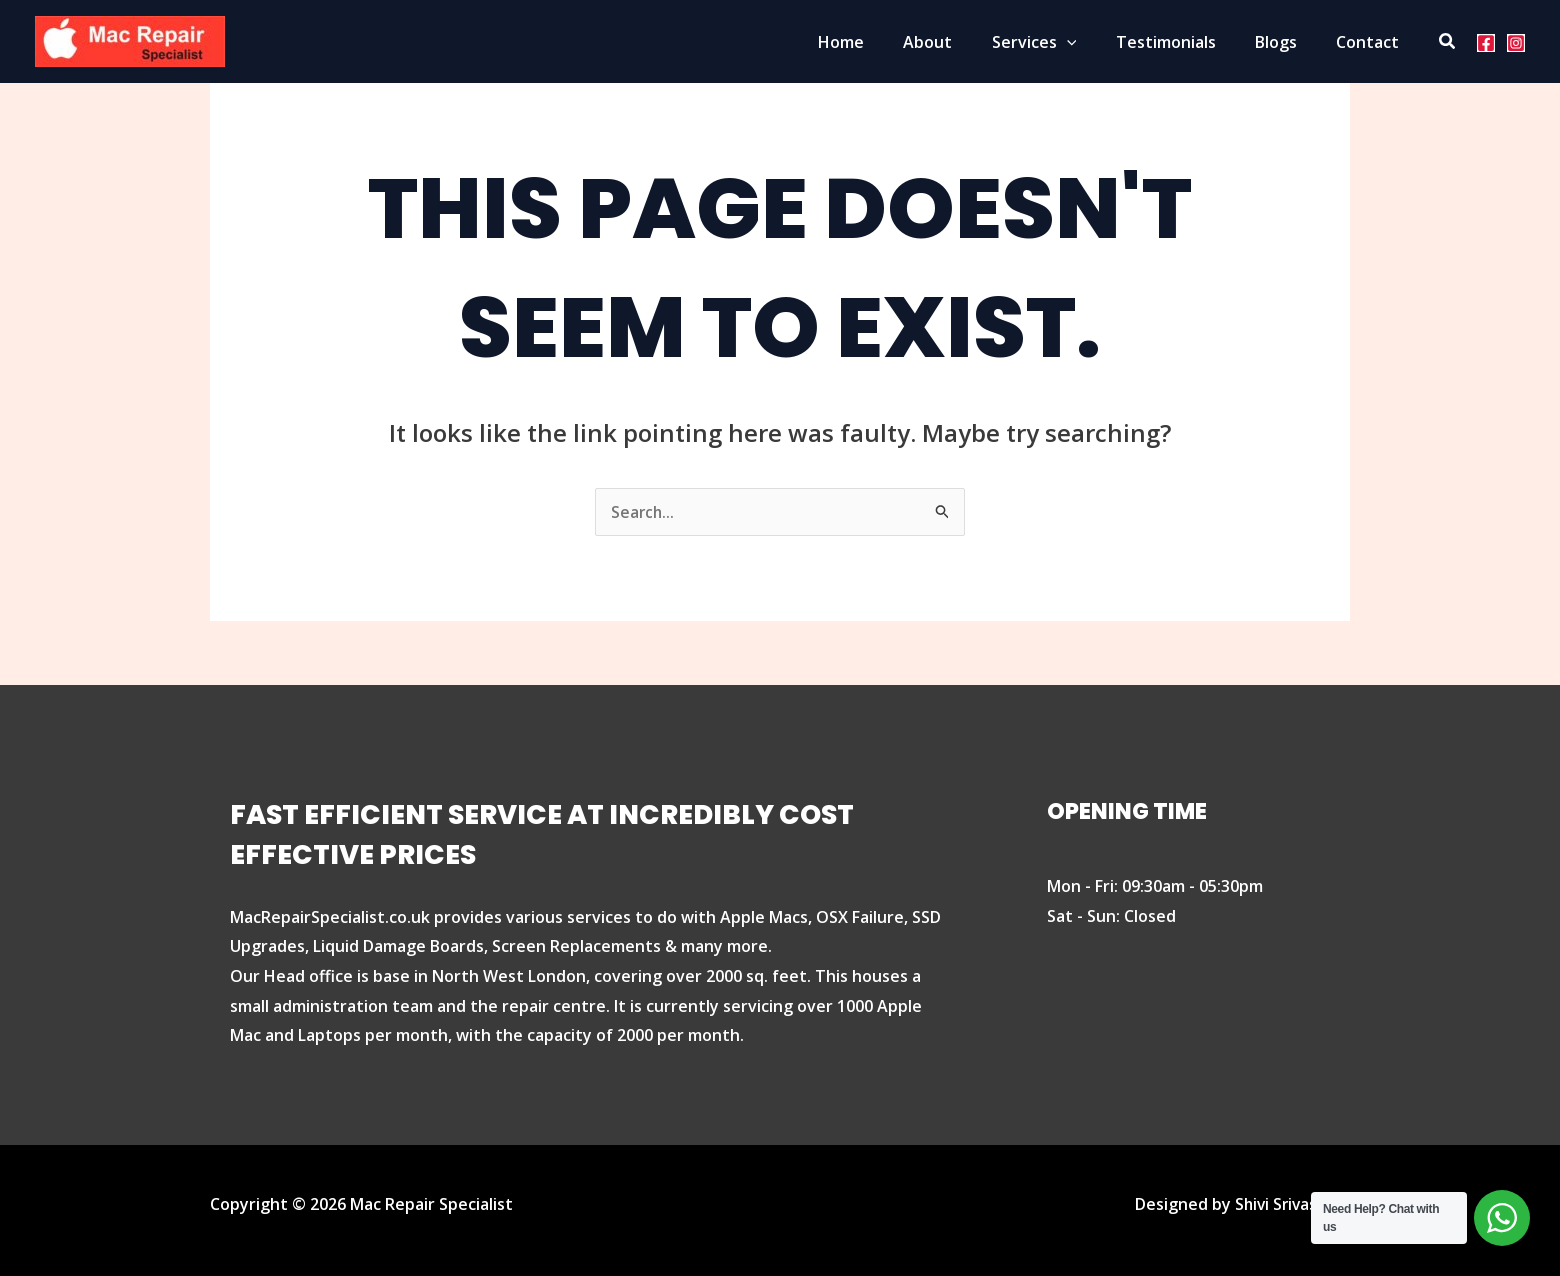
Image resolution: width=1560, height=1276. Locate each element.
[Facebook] (1486, 42)
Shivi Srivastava (1289, 1204)
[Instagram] (1516, 42)
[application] (1092, 42)
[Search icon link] (1448, 42)
